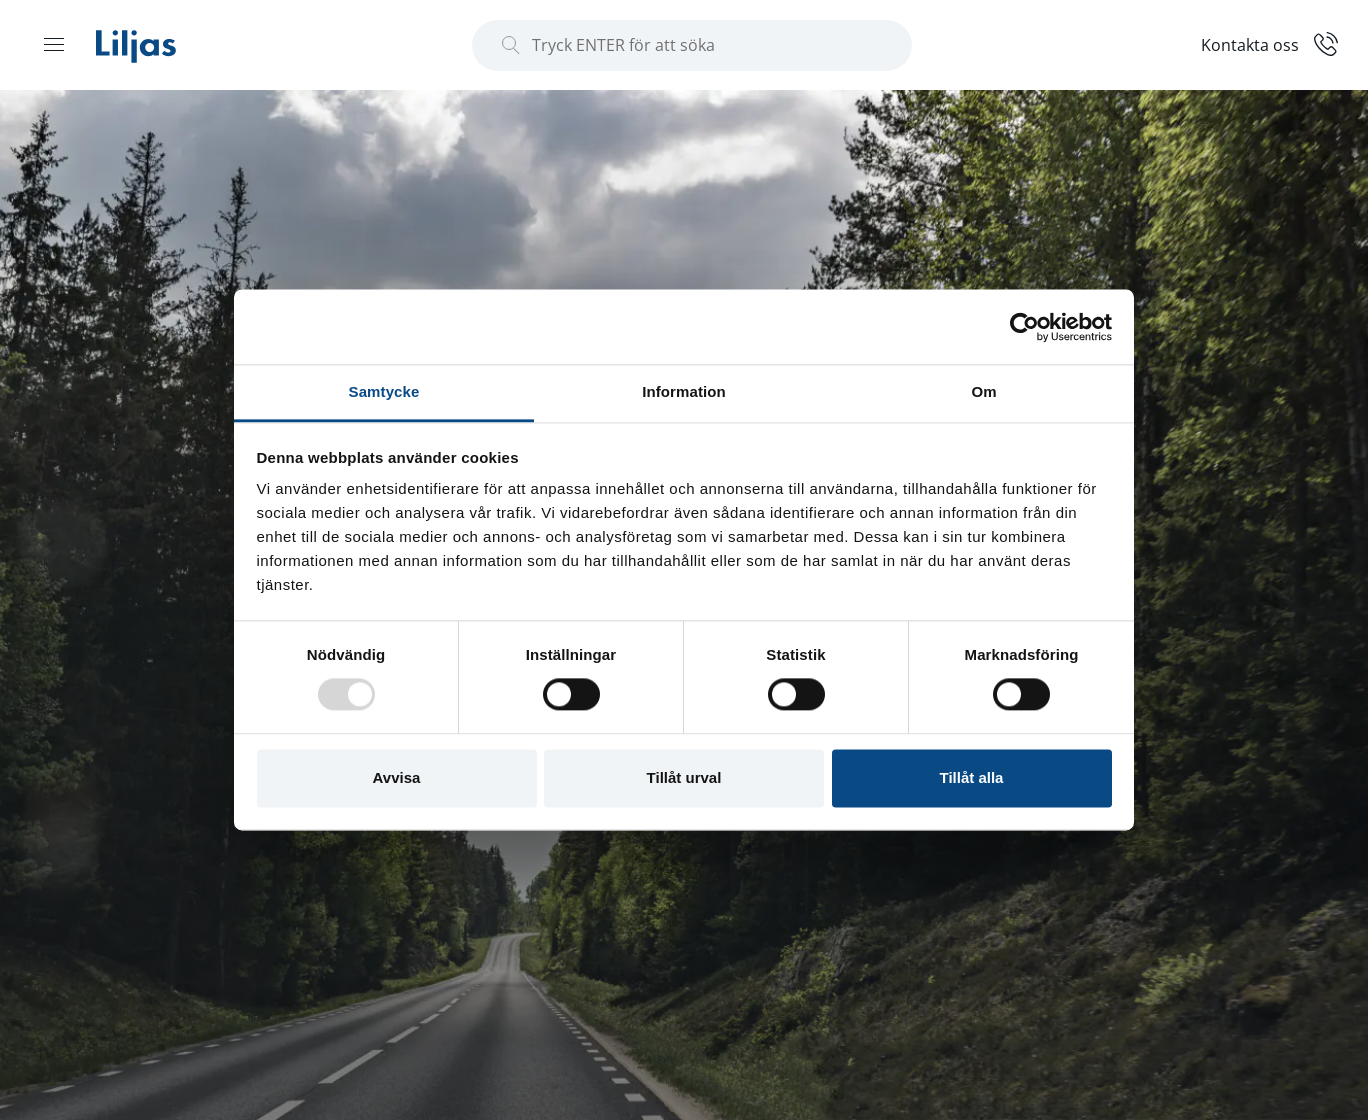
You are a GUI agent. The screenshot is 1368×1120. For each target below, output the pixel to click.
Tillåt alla (972, 777)
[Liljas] (156, 45)
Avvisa (397, 777)
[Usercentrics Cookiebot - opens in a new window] (1024, 327)
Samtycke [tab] (384, 391)
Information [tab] (684, 391)
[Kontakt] (1269, 43)
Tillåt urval (684, 777)
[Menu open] (54, 44)
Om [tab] (983, 391)
